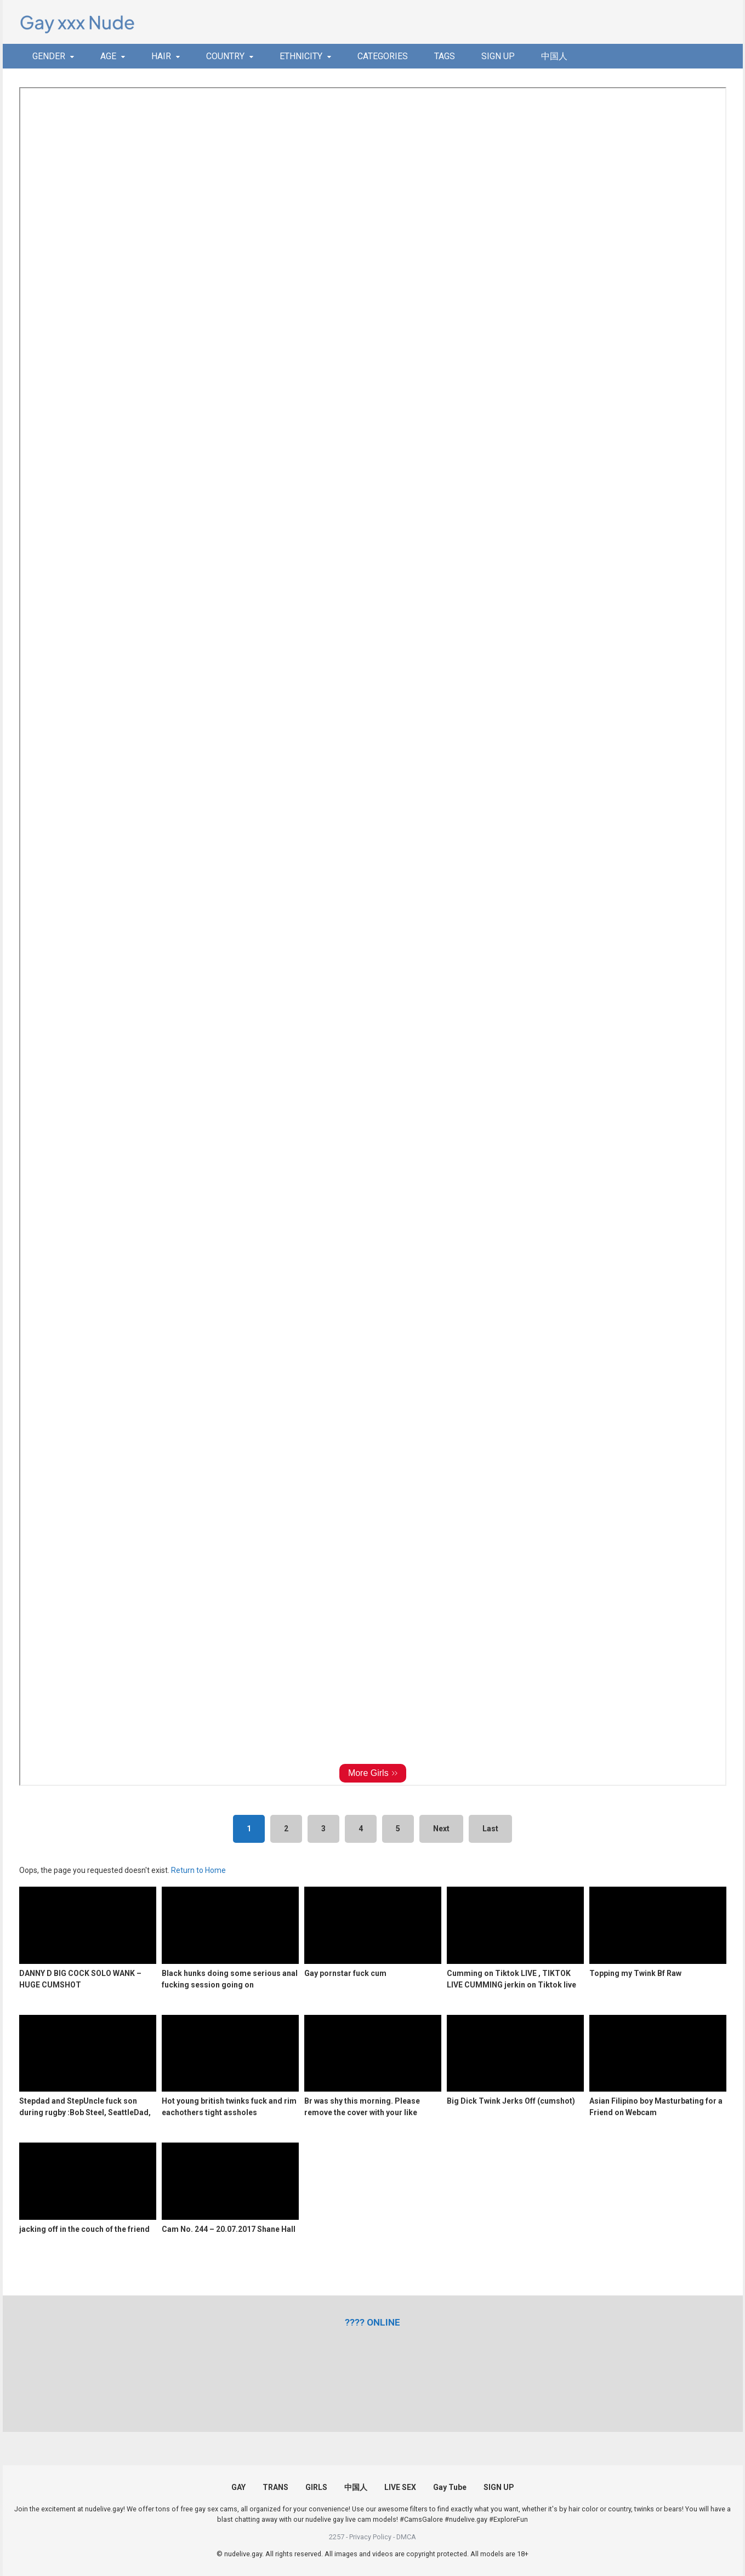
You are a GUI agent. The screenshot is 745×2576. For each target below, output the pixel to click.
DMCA (406, 2537)
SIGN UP (498, 56)
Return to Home (198, 1870)
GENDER (48, 56)
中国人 (554, 56)
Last (490, 1828)
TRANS (275, 2487)
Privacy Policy (370, 2537)
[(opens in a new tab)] (372, 2322)
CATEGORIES (382, 56)
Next (441, 1828)
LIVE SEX (400, 2487)
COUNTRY (225, 56)
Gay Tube (450, 2487)
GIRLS (316, 2487)
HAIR (161, 56)
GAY (238, 2487)
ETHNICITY (301, 56)
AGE (108, 56)
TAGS (444, 56)
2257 (336, 2537)
